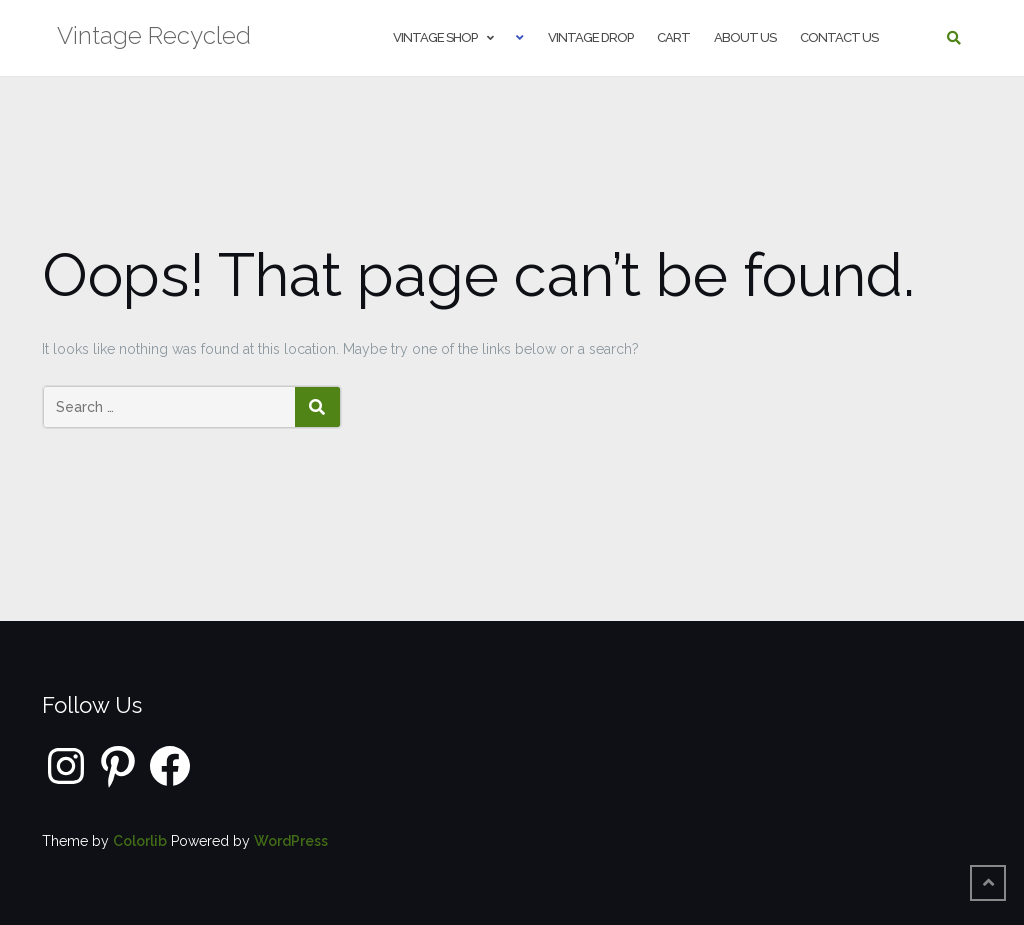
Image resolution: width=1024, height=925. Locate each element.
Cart (673, 37)
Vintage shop (435, 37)
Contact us (839, 37)
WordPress (291, 841)
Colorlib (140, 841)
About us (745, 37)
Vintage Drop (590, 37)
